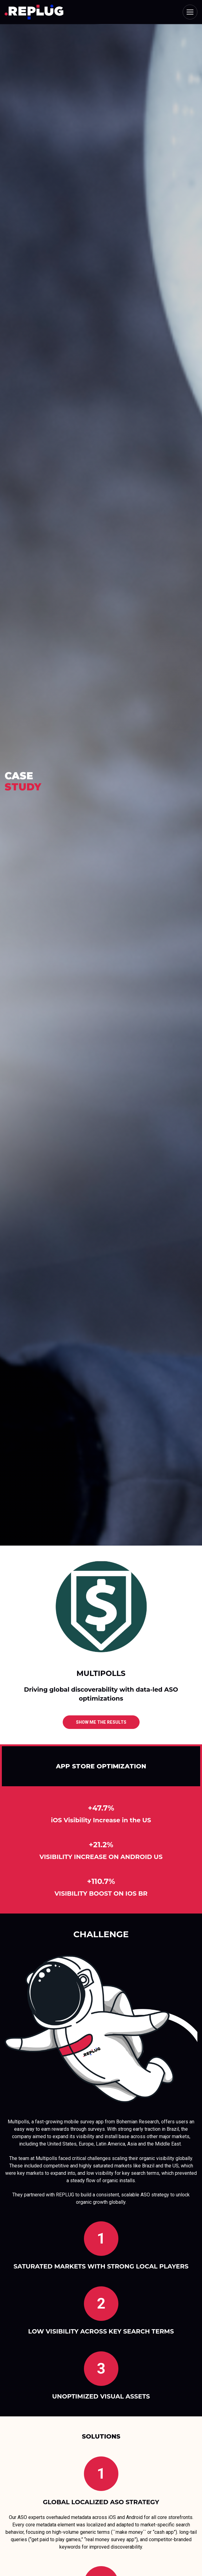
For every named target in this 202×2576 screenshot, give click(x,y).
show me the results (101, 1722)
